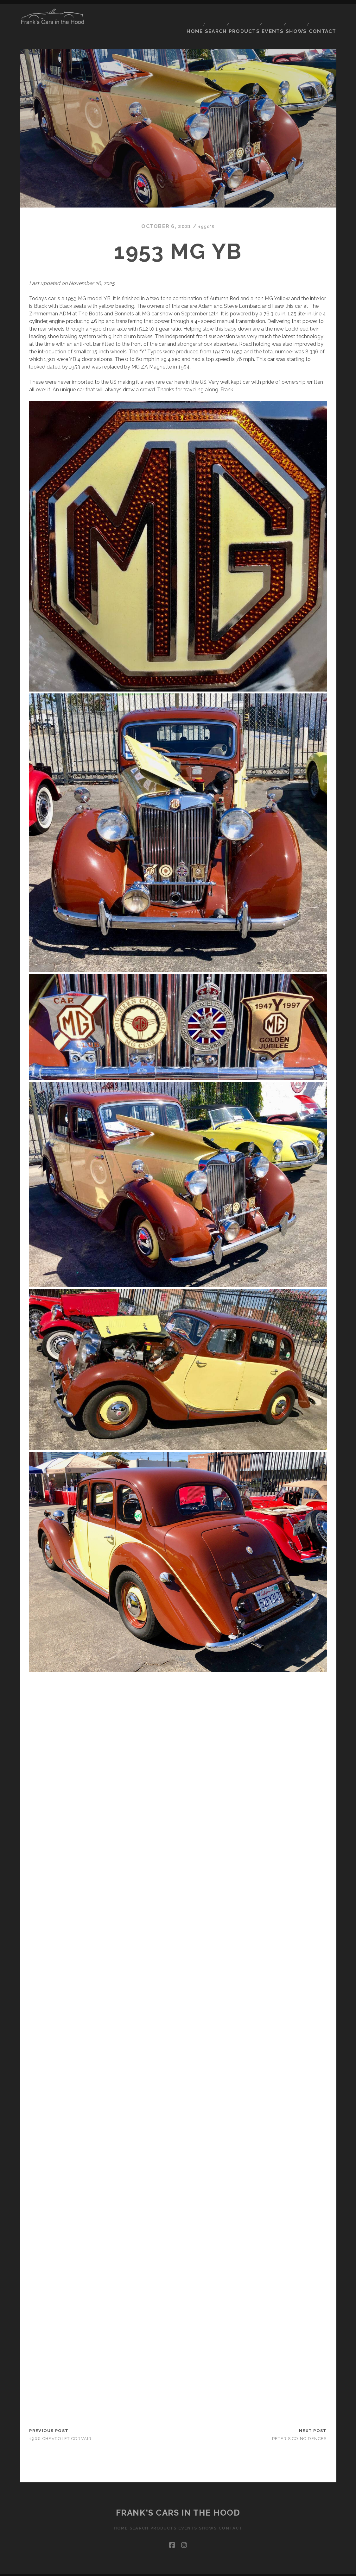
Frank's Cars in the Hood (178, 2501)
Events (270, 15)
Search (210, 15)
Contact (324, 15)
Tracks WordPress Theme (151, 2569)
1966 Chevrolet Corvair (60, 2426)
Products (241, 15)
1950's (206, 215)
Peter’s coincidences (299, 2426)
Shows (296, 15)
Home (187, 15)
